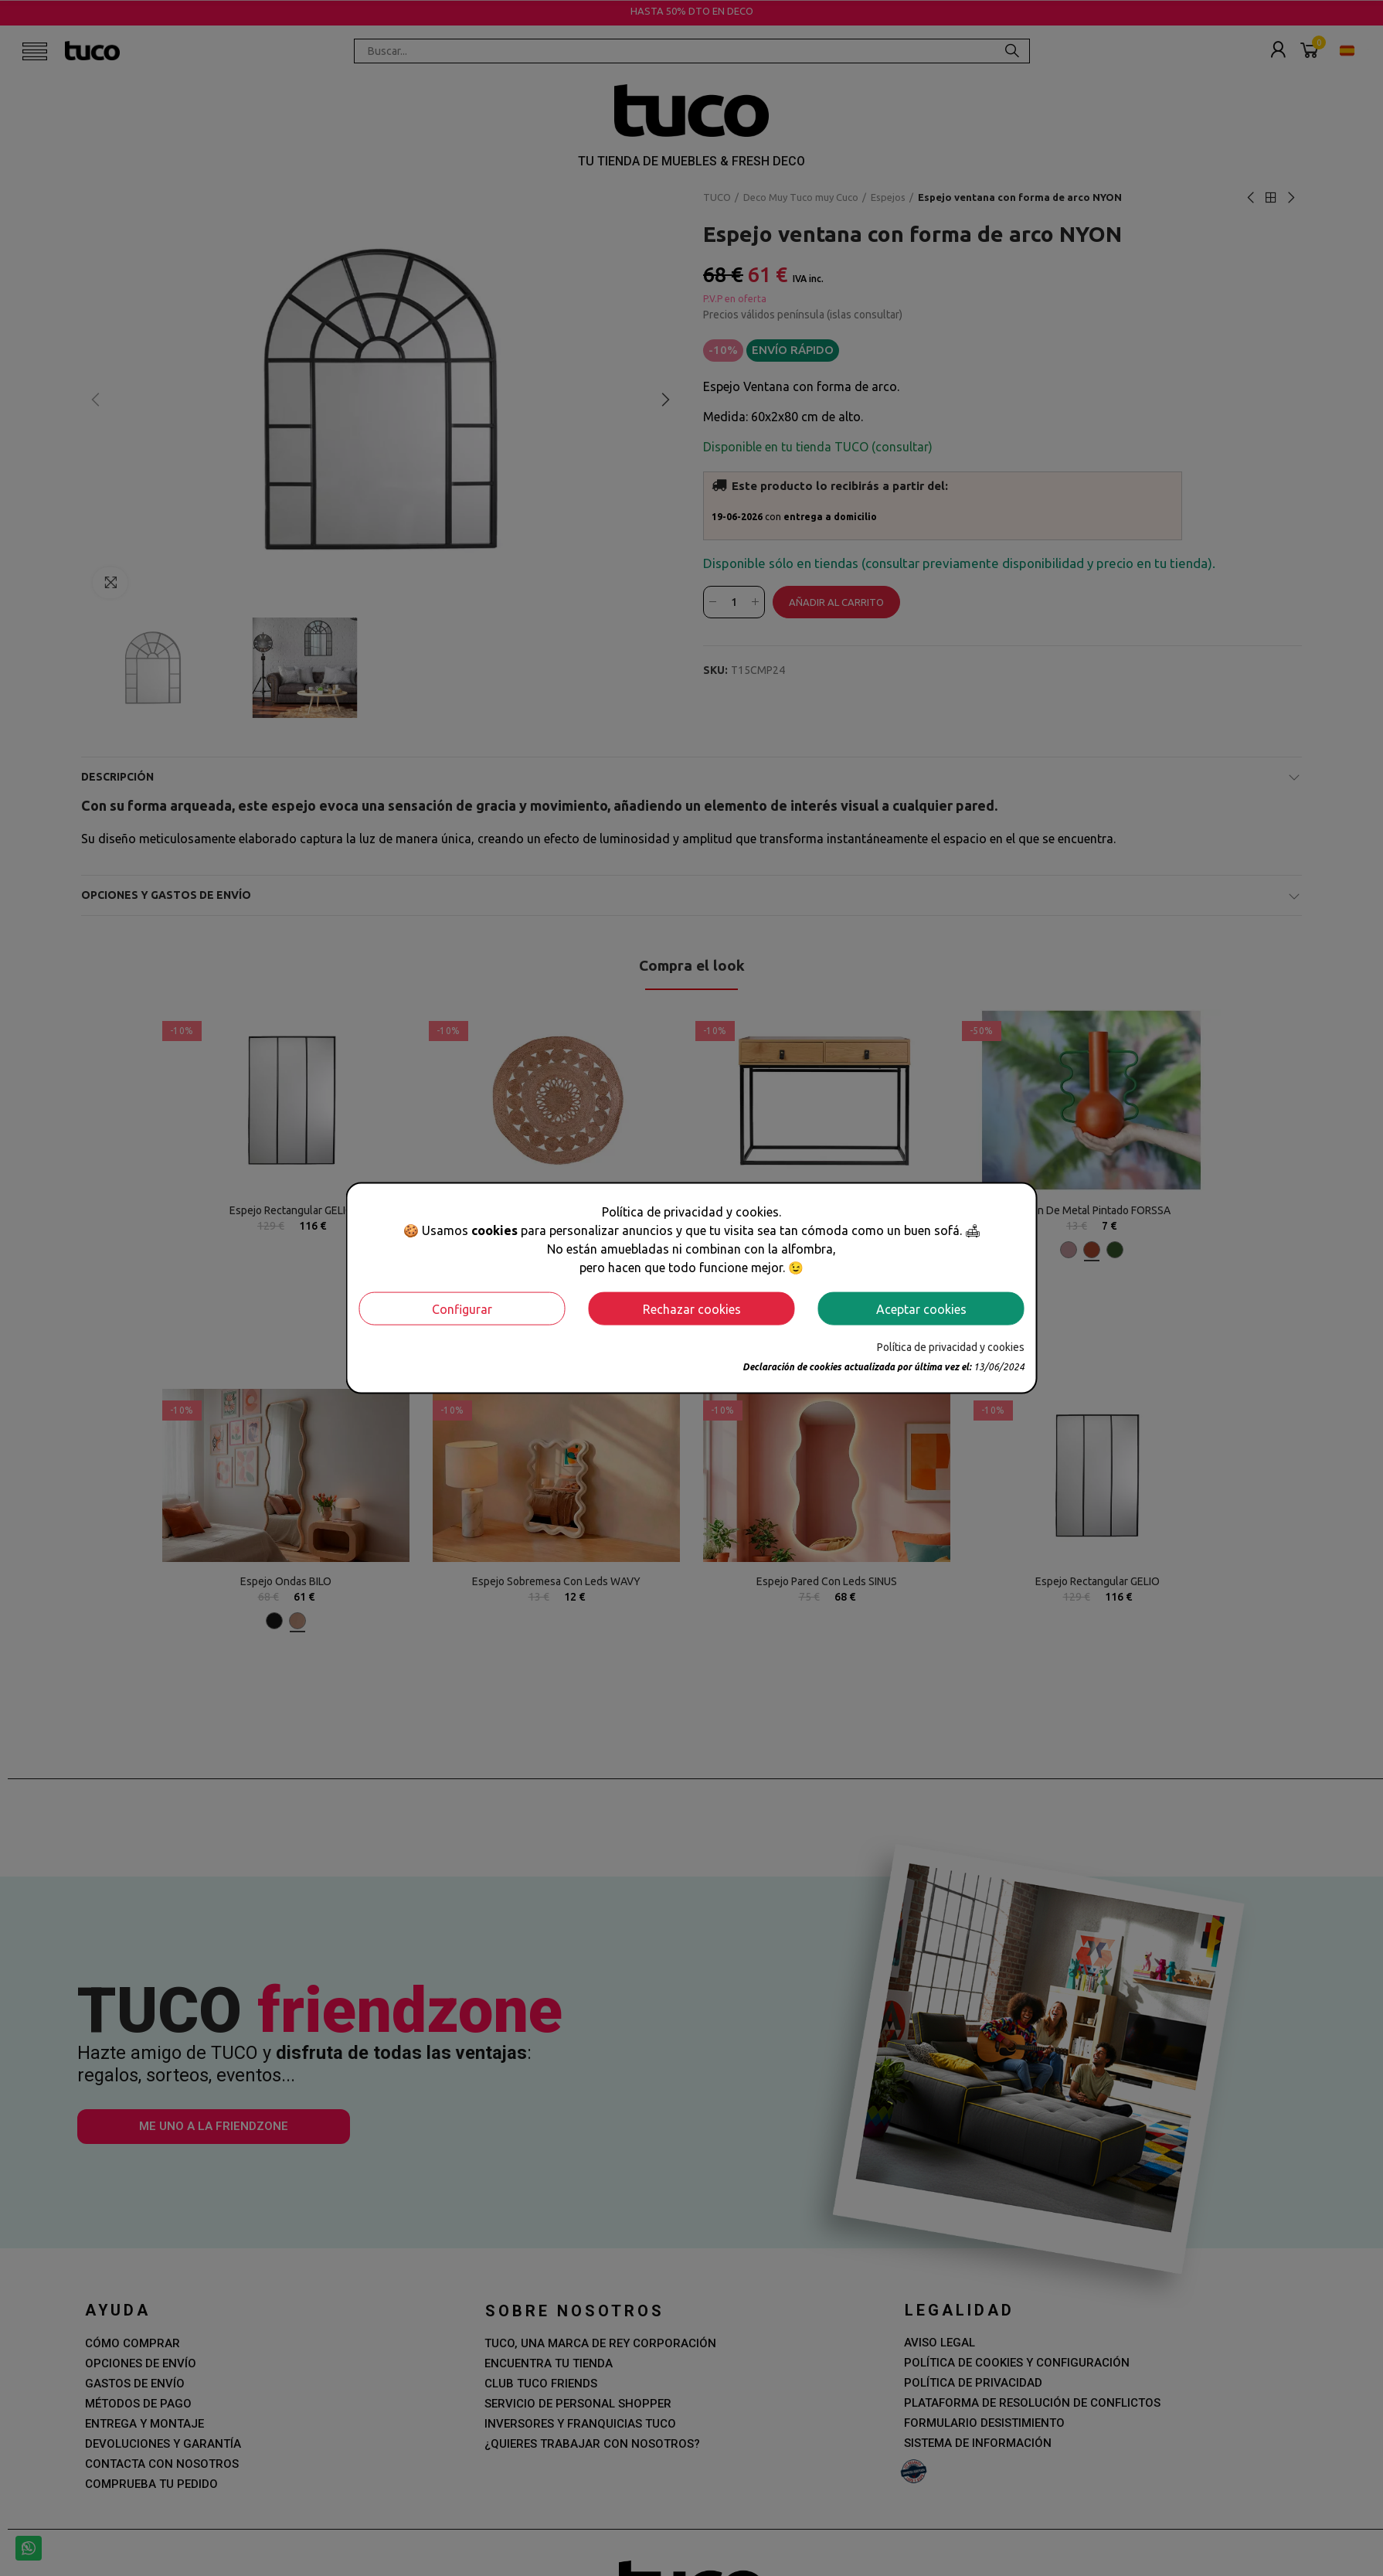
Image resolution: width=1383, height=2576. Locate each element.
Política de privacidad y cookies (951, 1347)
